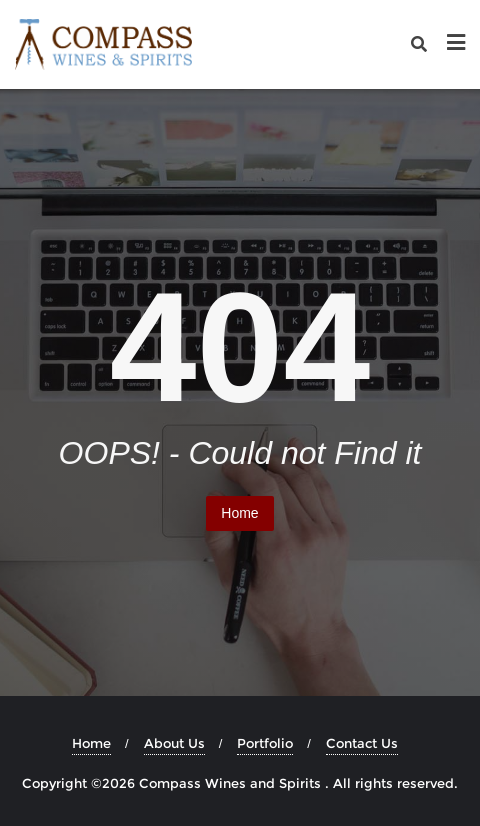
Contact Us (362, 743)
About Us (174, 743)
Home (239, 513)
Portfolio (265, 743)
